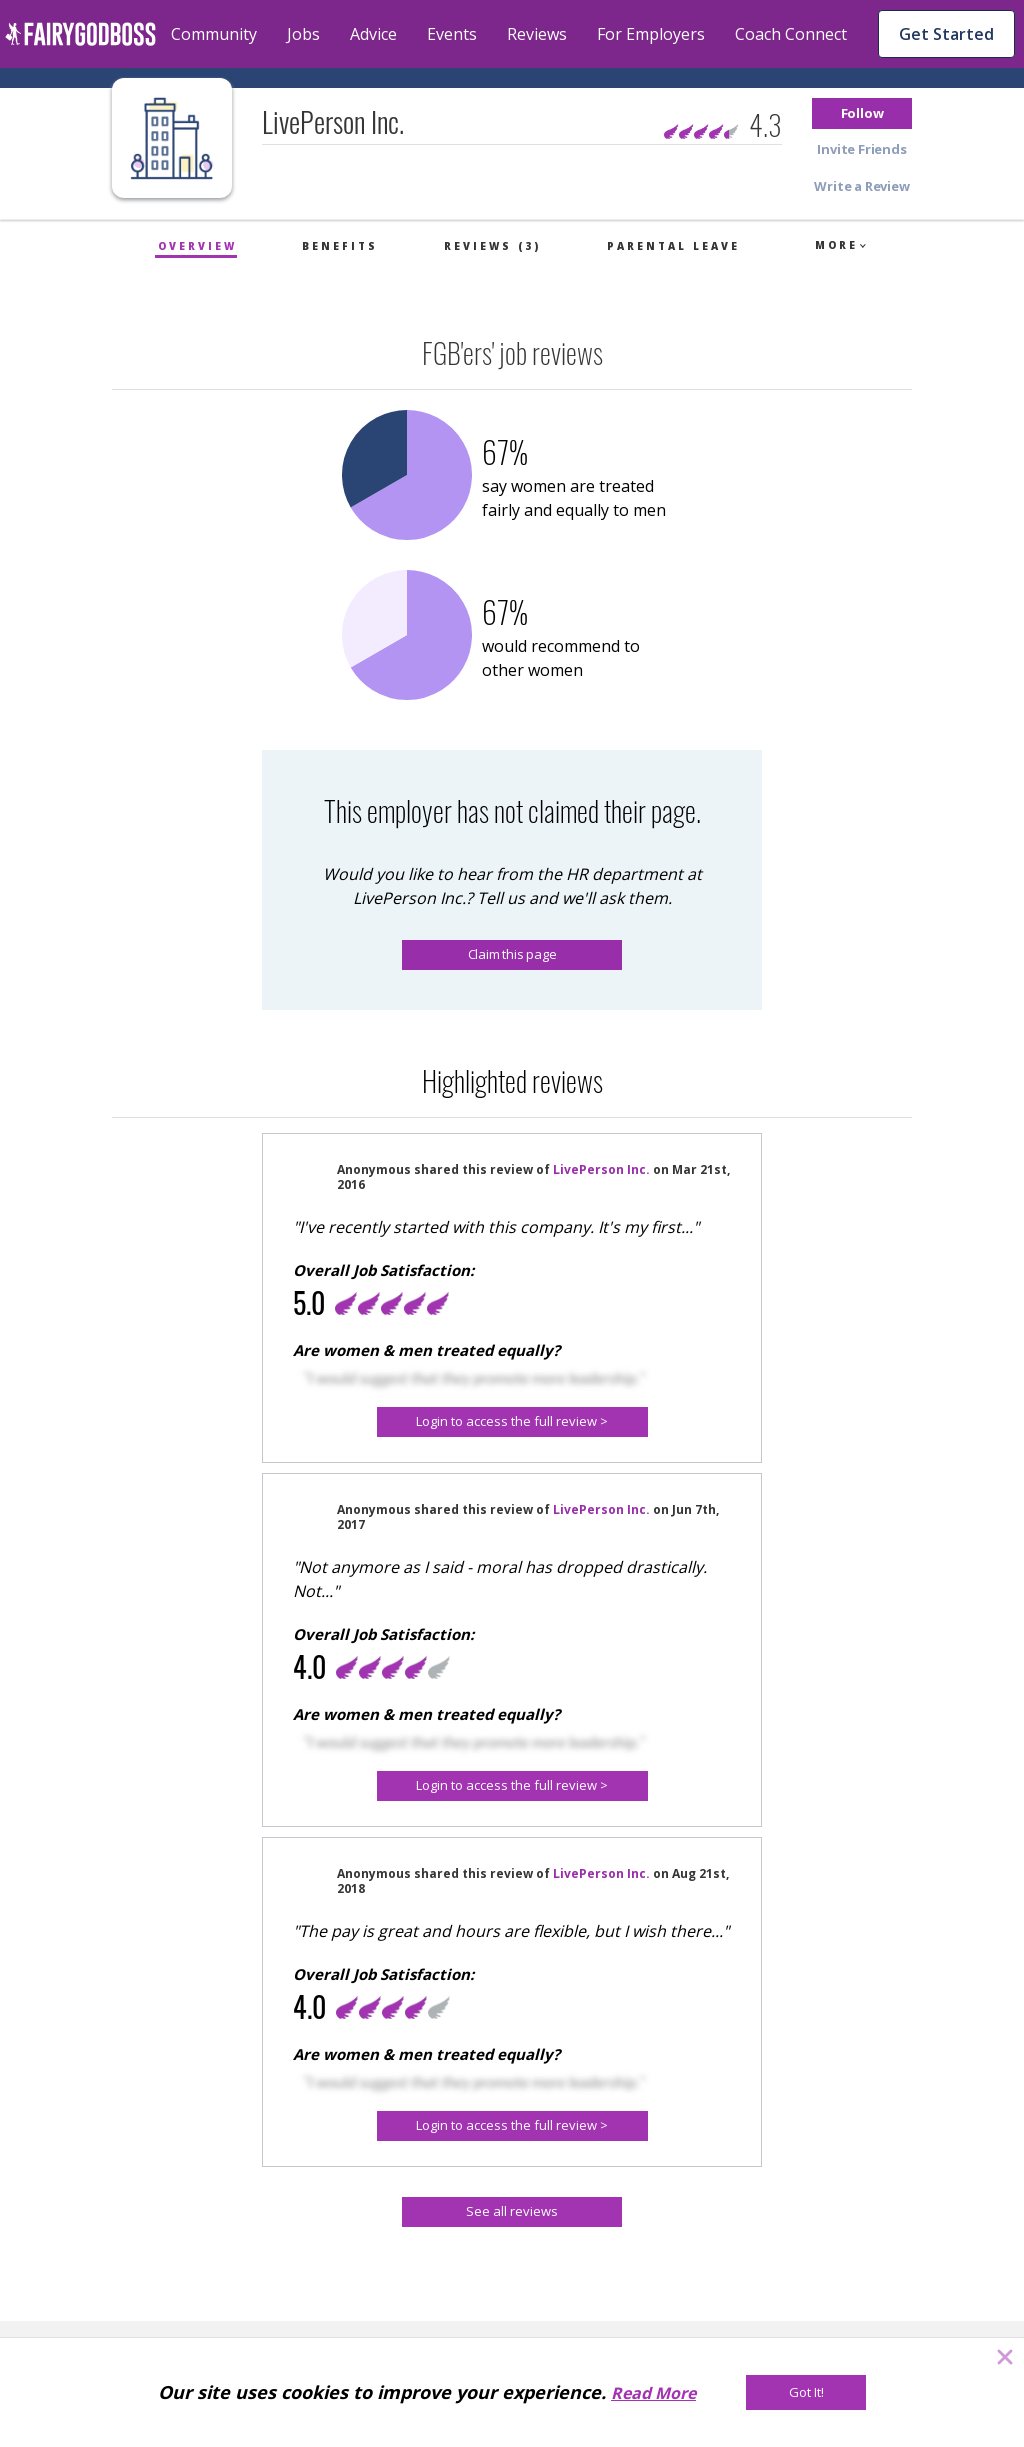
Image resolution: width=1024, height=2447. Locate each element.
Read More (653, 2393)
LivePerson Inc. (601, 1169)
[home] (80, 34)
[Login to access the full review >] (512, 1422)
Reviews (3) (492, 246)
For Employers (651, 34)
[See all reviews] (512, 2212)
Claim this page (512, 954)
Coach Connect (791, 34)
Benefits (340, 246)
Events (452, 34)
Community (214, 34)
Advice (373, 34)
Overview (197, 246)
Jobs (303, 34)
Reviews (537, 34)
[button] (862, 113)
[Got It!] (806, 2392)
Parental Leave (673, 246)
